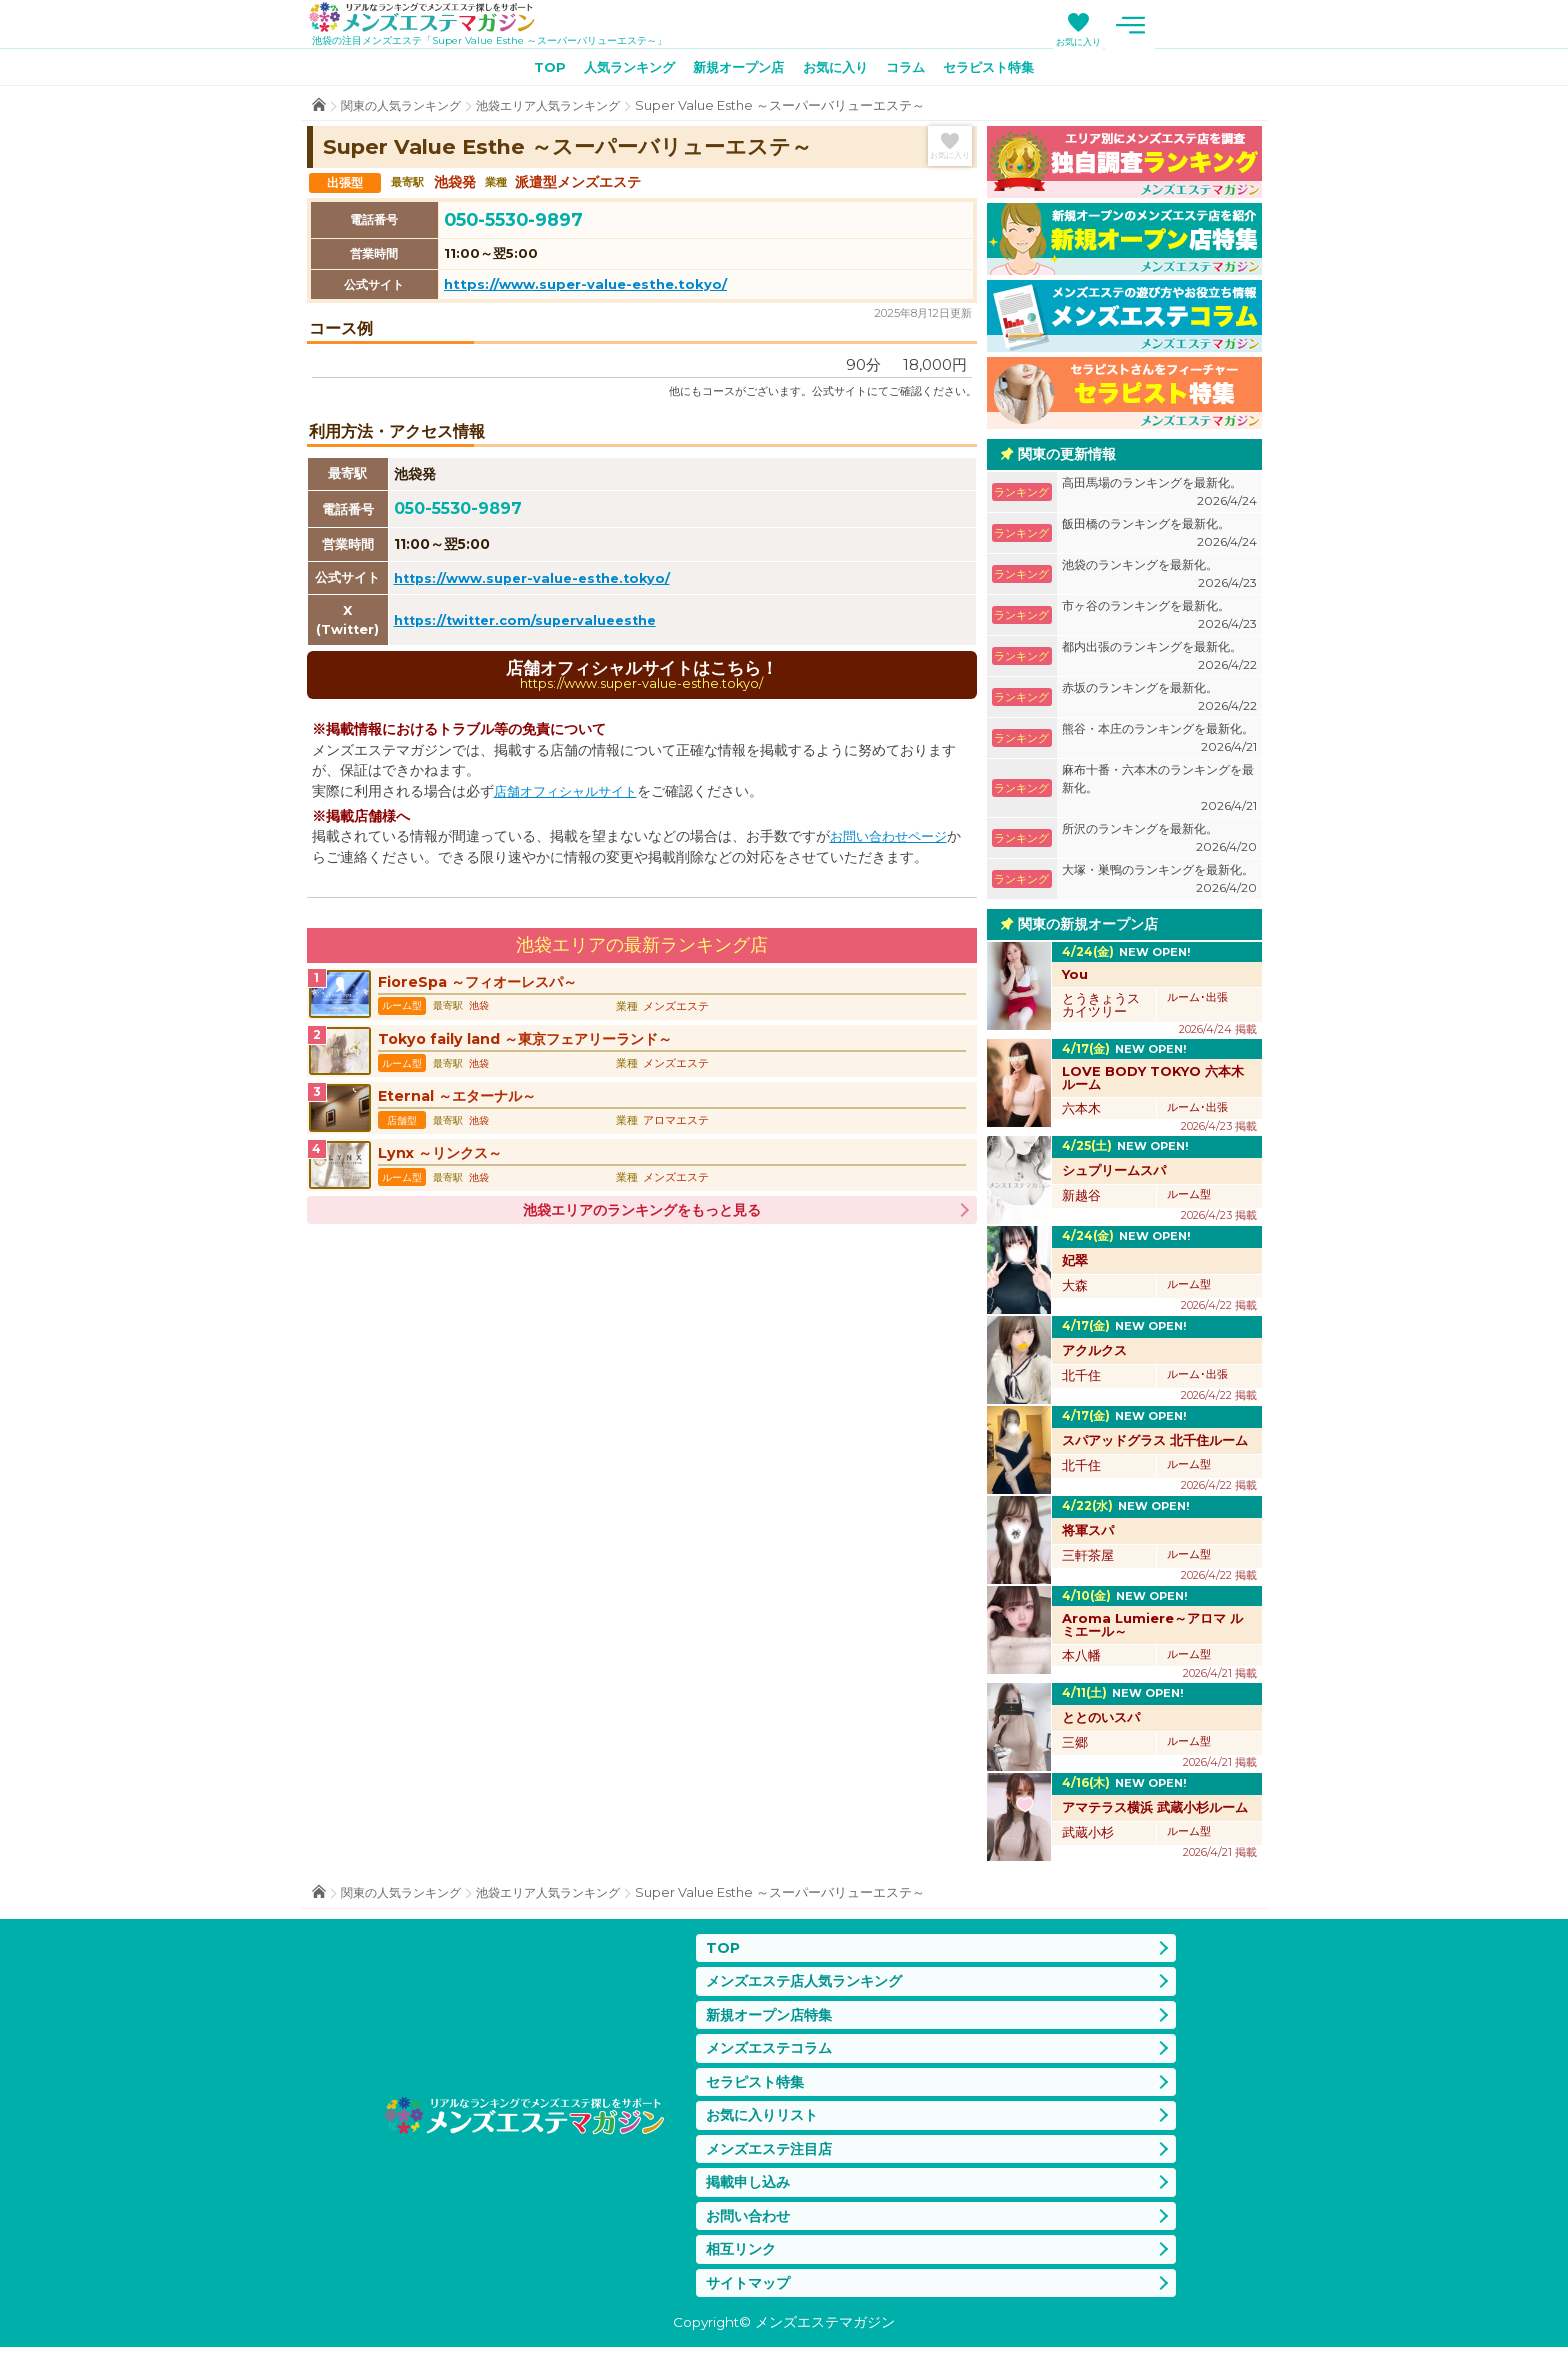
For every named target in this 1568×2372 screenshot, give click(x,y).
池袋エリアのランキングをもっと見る (642, 1236)
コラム (914, 71)
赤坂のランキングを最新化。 (1159, 701)
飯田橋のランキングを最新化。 (1159, 537)
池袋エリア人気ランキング (564, 109)
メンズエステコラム (773, 2058)
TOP (532, 71)
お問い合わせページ (893, 842)
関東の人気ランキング (406, 109)
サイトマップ (751, 2305)
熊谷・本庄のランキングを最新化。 (1159, 742)
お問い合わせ (751, 2235)
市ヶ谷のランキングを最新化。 (1159, 619)
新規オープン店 (735, 71)
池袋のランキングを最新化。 (1159, 578)
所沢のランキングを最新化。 (1159, 842)
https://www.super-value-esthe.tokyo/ (585, 288)
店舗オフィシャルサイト (571, 797)
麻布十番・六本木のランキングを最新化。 (1159, 792)
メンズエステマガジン (435, 19)
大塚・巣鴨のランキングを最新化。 (1159, 883)
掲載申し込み (751, 2199)
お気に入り (1189, 41)
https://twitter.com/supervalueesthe (532, 624)
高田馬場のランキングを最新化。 (1159, 496)
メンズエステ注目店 (773, 2164)
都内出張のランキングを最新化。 (1159, 660)
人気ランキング (618, 71)
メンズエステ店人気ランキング (811, 1987)
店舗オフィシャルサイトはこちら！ (642, 679)
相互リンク (743, 2270)
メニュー (1242, 25)
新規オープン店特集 (773, 2022)
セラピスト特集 (1004, 71)
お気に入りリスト (766, 2128)
